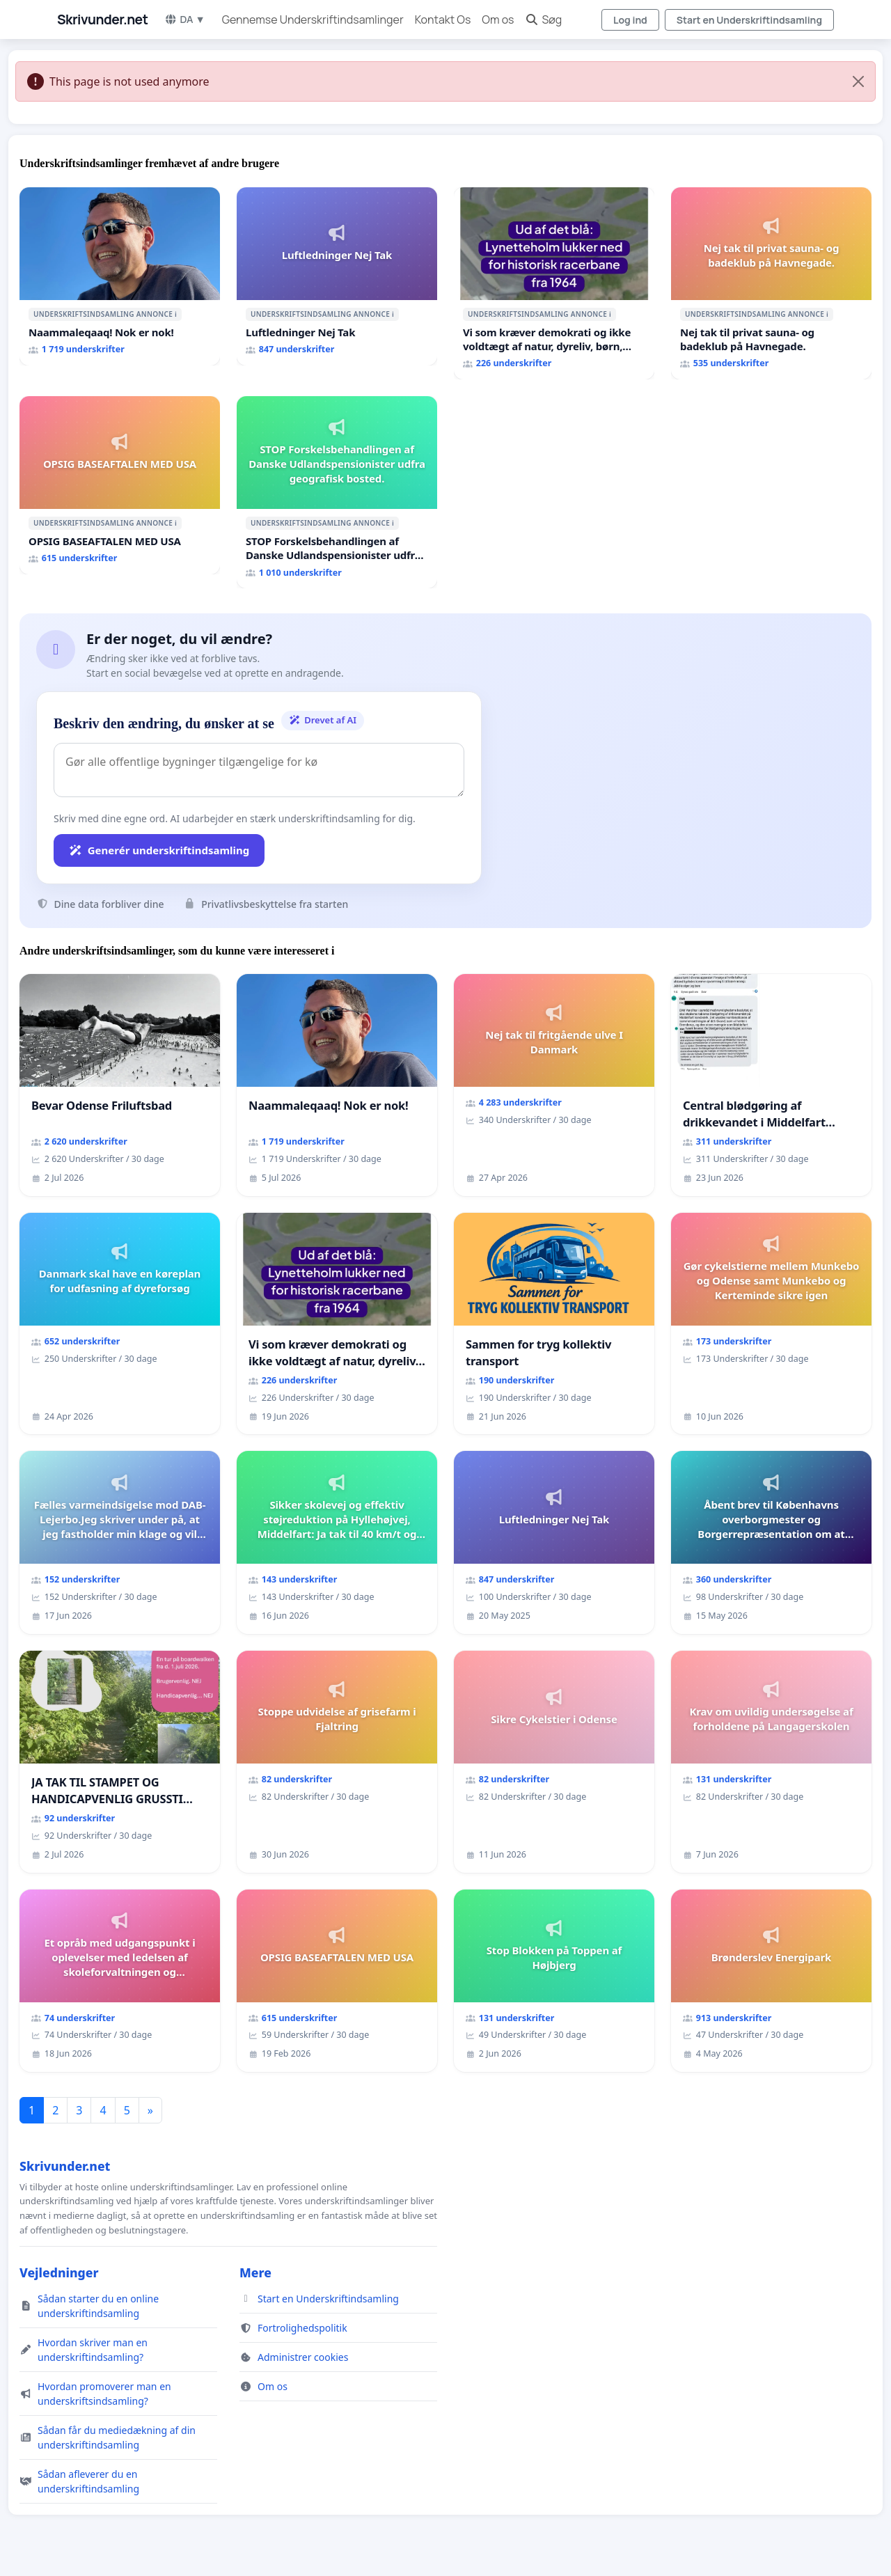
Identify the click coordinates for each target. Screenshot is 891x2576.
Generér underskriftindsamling (159, 850)
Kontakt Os (443, 19)
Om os (498, 19)
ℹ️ (176, 314)
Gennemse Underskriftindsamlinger (313, 19)
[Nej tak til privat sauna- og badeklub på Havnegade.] (771, 283)
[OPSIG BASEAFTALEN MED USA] (119, 485)
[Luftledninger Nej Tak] (337, 276)
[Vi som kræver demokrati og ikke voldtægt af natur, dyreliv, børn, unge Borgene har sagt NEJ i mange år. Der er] (554, 283)
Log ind (630, 19)
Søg (543, 19)
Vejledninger (58, 2272)
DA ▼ (184, 19)
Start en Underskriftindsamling (749, 19)
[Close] (858, 81)
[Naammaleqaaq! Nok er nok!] (119, 276)
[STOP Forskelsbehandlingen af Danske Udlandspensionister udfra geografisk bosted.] (337, 492)
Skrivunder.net (102, 19)
